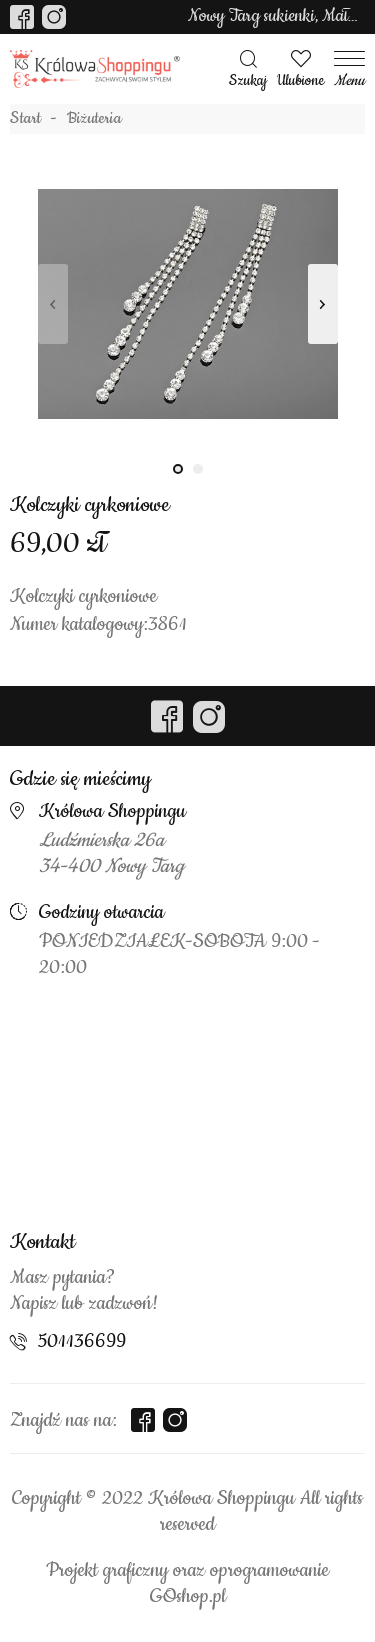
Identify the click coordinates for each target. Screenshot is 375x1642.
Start (25, 119)
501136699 (82, 1342)
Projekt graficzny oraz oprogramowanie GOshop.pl (187, 1584)
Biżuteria (94, 119)
